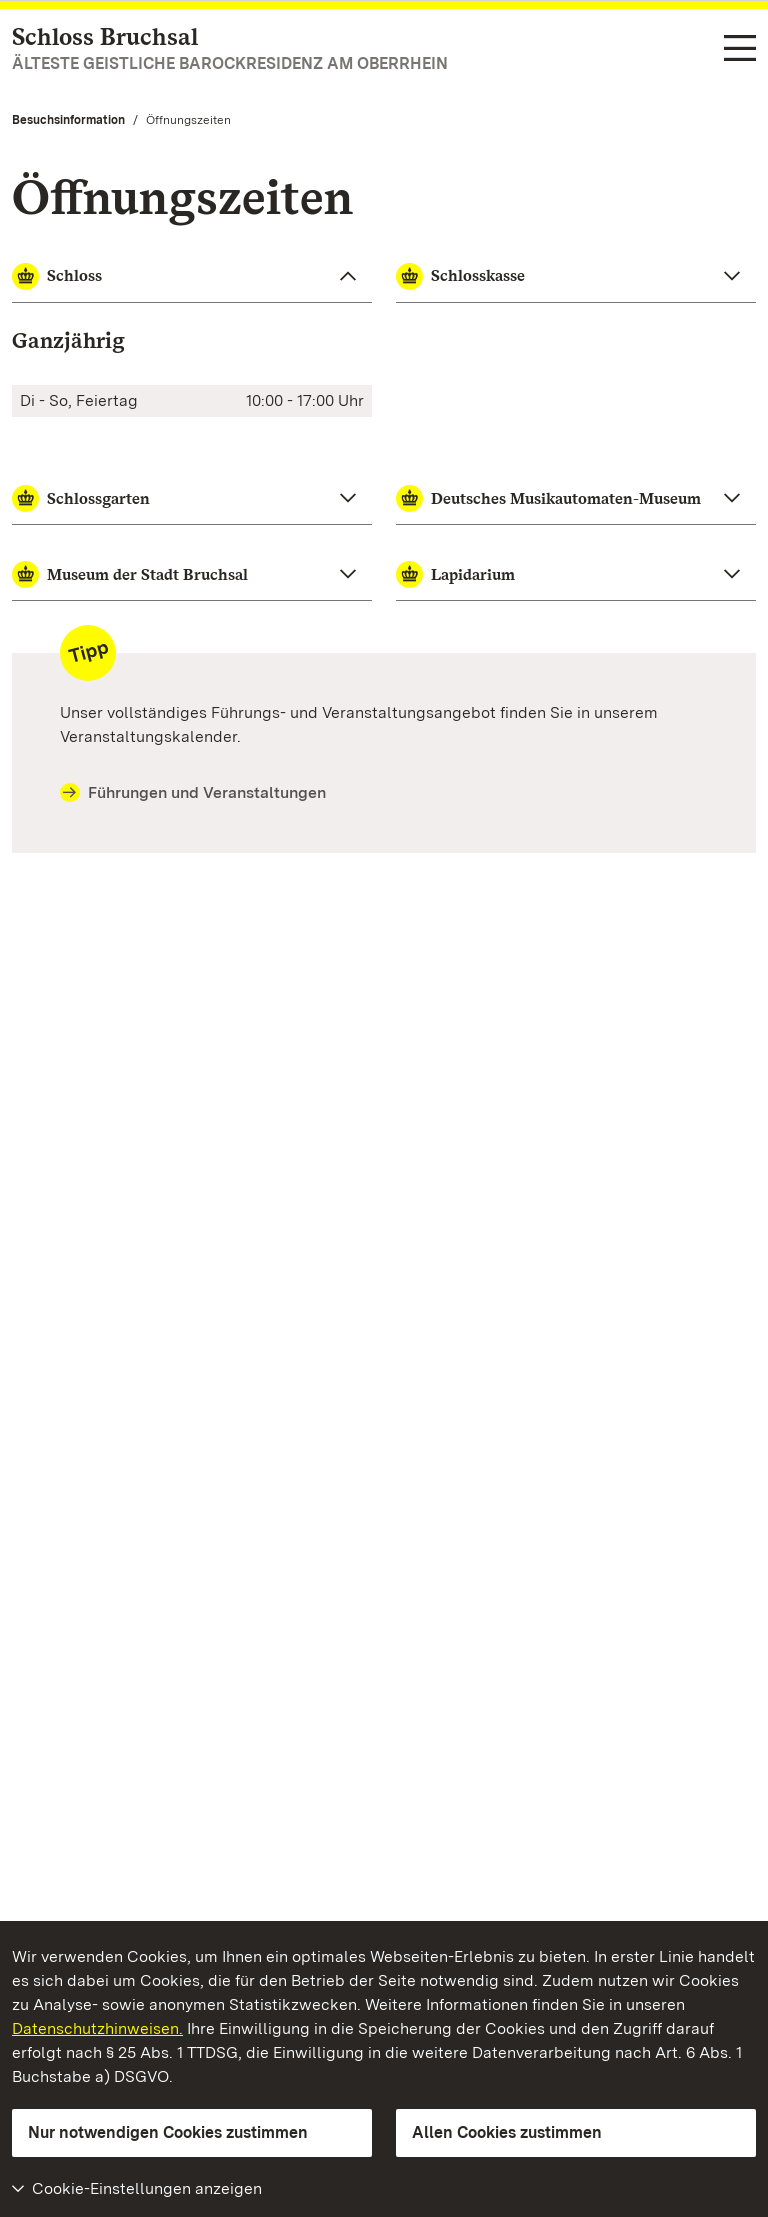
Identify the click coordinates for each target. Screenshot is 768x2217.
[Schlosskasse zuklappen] (576, 277)
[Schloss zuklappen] (192, 277)
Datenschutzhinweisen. (97, 2028)
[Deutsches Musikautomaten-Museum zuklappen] (576, 499)
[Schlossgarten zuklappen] (192, 499)
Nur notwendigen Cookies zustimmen (168, 2132)
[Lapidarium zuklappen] (576, 575)
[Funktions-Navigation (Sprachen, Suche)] (740, 49)
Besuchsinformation (68, 120)
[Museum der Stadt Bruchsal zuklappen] (192, 575)
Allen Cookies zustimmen (507, 2132)
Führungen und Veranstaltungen (193, 793)
